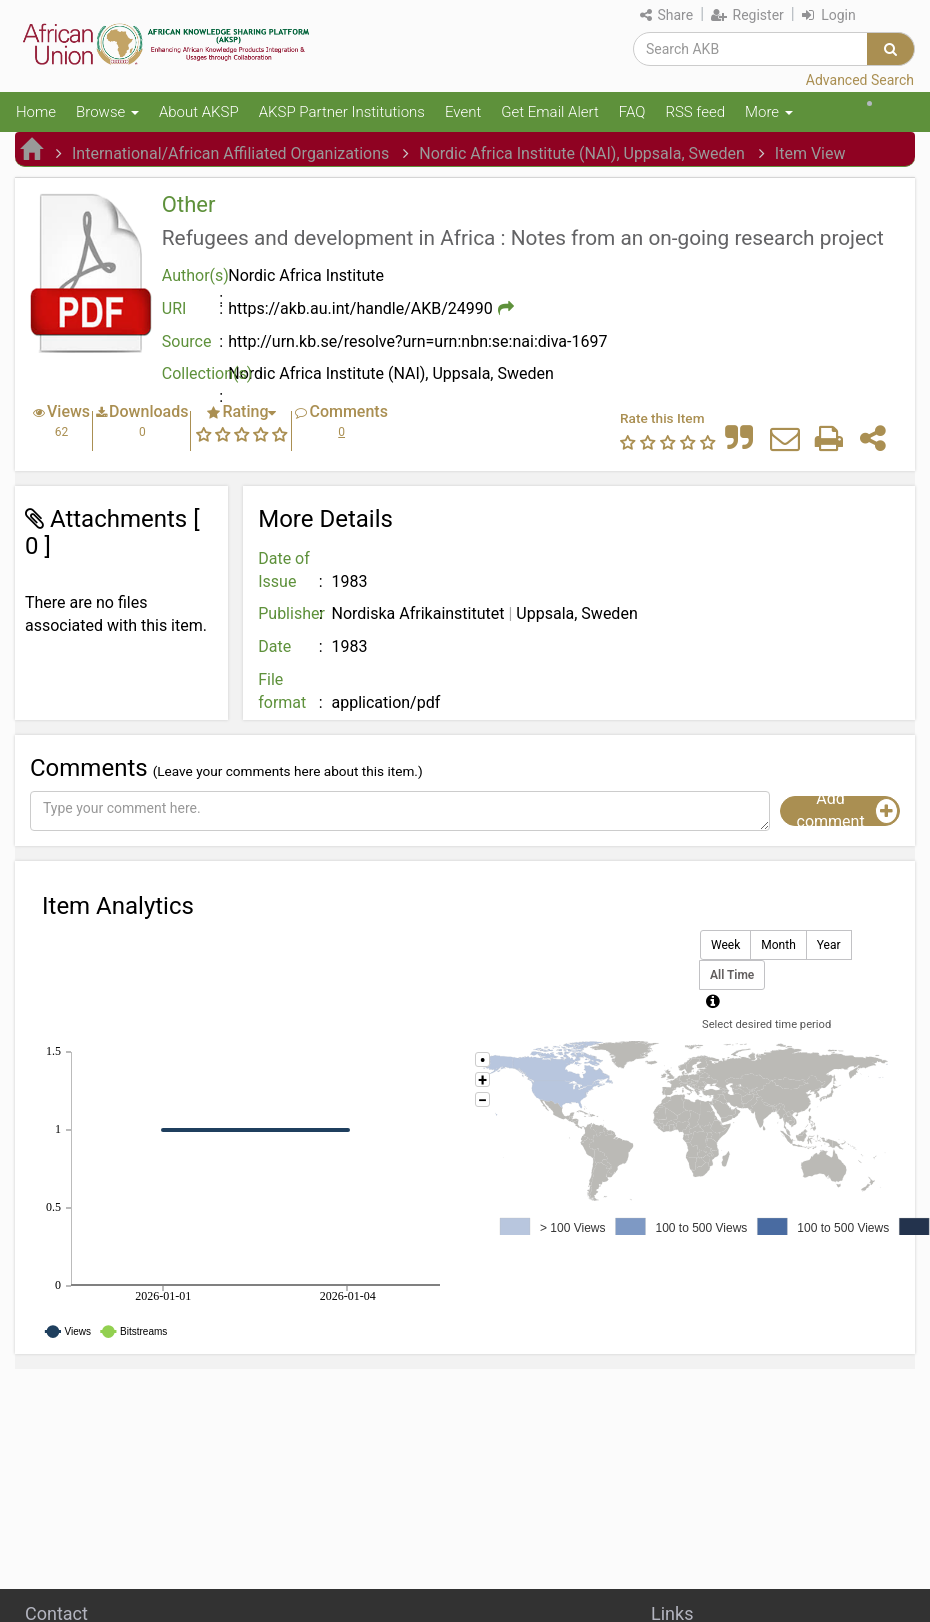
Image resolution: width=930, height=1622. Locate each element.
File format (282, 691)
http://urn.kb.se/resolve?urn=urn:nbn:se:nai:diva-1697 (417, 341)
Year (829, 945)
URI (174, 308)
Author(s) (195, 275)
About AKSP (199, 112)
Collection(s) (195, 373)
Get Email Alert (550, 112)
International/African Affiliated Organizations (230, 153)
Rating (245, 411)
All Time (732, 975)
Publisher (291, 613)
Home (36, 112)
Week (725, 945)
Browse (107, 112)
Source (187, 341)
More (769, 112)
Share (666, 15)
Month (778, 945)
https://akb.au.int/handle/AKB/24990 (360, 308)
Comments (348, 411)
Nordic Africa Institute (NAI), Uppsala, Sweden (582, 153)
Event (463, 112)
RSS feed (695, 112)
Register (747, 15)
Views (68, 411)
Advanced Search (860, 80)
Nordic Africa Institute (306, 275)
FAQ (632, 112)
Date (274, 646)
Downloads (148, 411)
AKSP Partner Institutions (342, 112)
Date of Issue (284, 570)
